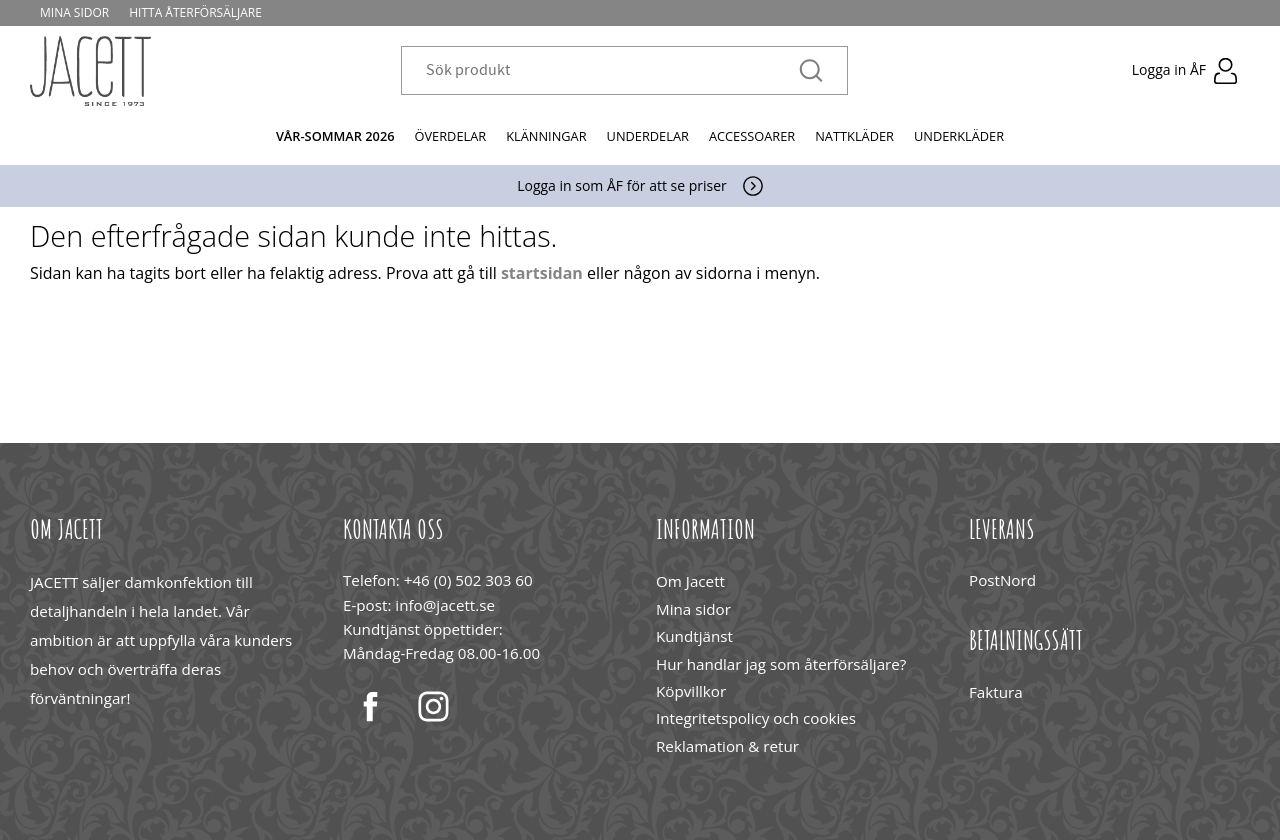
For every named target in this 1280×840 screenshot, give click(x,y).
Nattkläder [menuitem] (854, 136)
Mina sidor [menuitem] (74, 12)
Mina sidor (693, 609)
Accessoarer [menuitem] (752, 136)
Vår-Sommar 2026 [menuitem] (335, 136)
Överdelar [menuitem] (451, 136)
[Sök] (811, 71)
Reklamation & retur (727, 746)
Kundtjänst (694, 636)
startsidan (542, 273)
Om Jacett (690, 581)
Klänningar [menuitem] (546, 136)
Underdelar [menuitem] (648, 136)
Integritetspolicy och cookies (756, 718)
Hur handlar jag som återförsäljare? (781, 664)
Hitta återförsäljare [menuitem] (195, 12)
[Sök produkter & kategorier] (612, 71)
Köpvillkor (691, 691)
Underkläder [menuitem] (959, 136)
